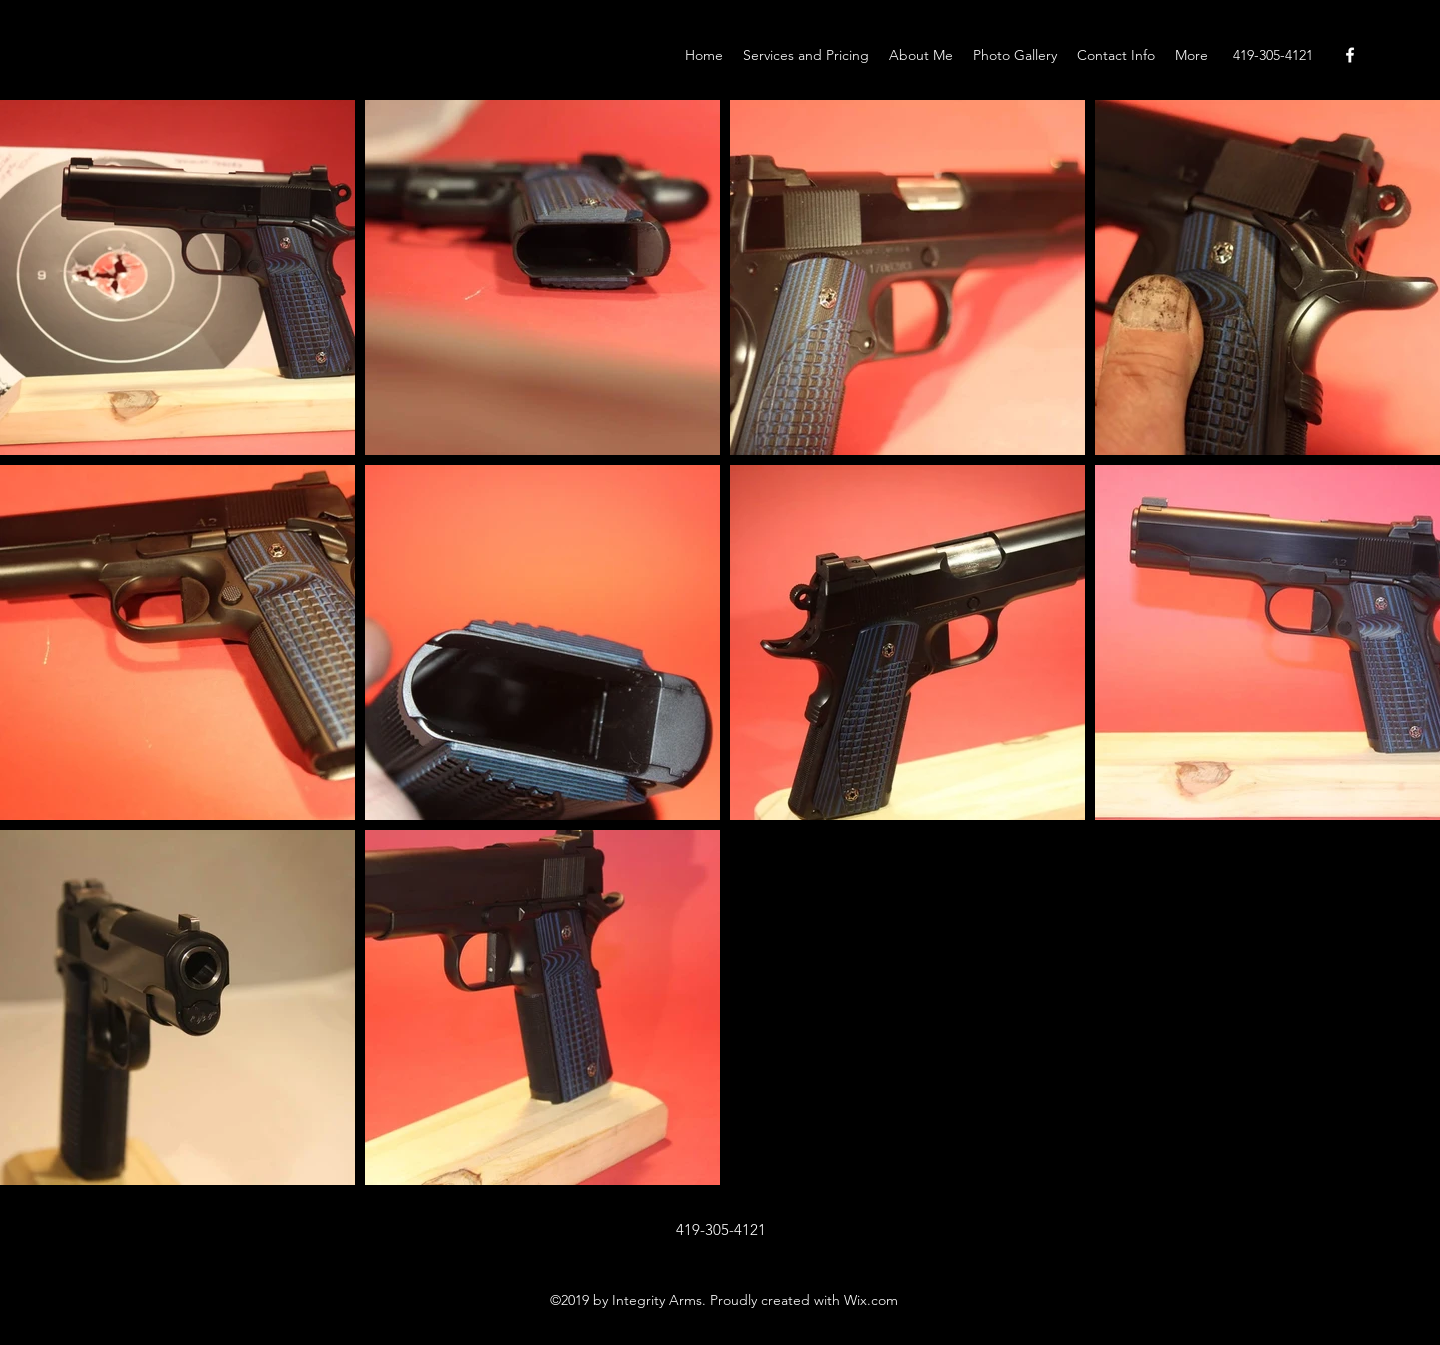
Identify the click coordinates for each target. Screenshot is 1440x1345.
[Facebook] (1350, 55)
